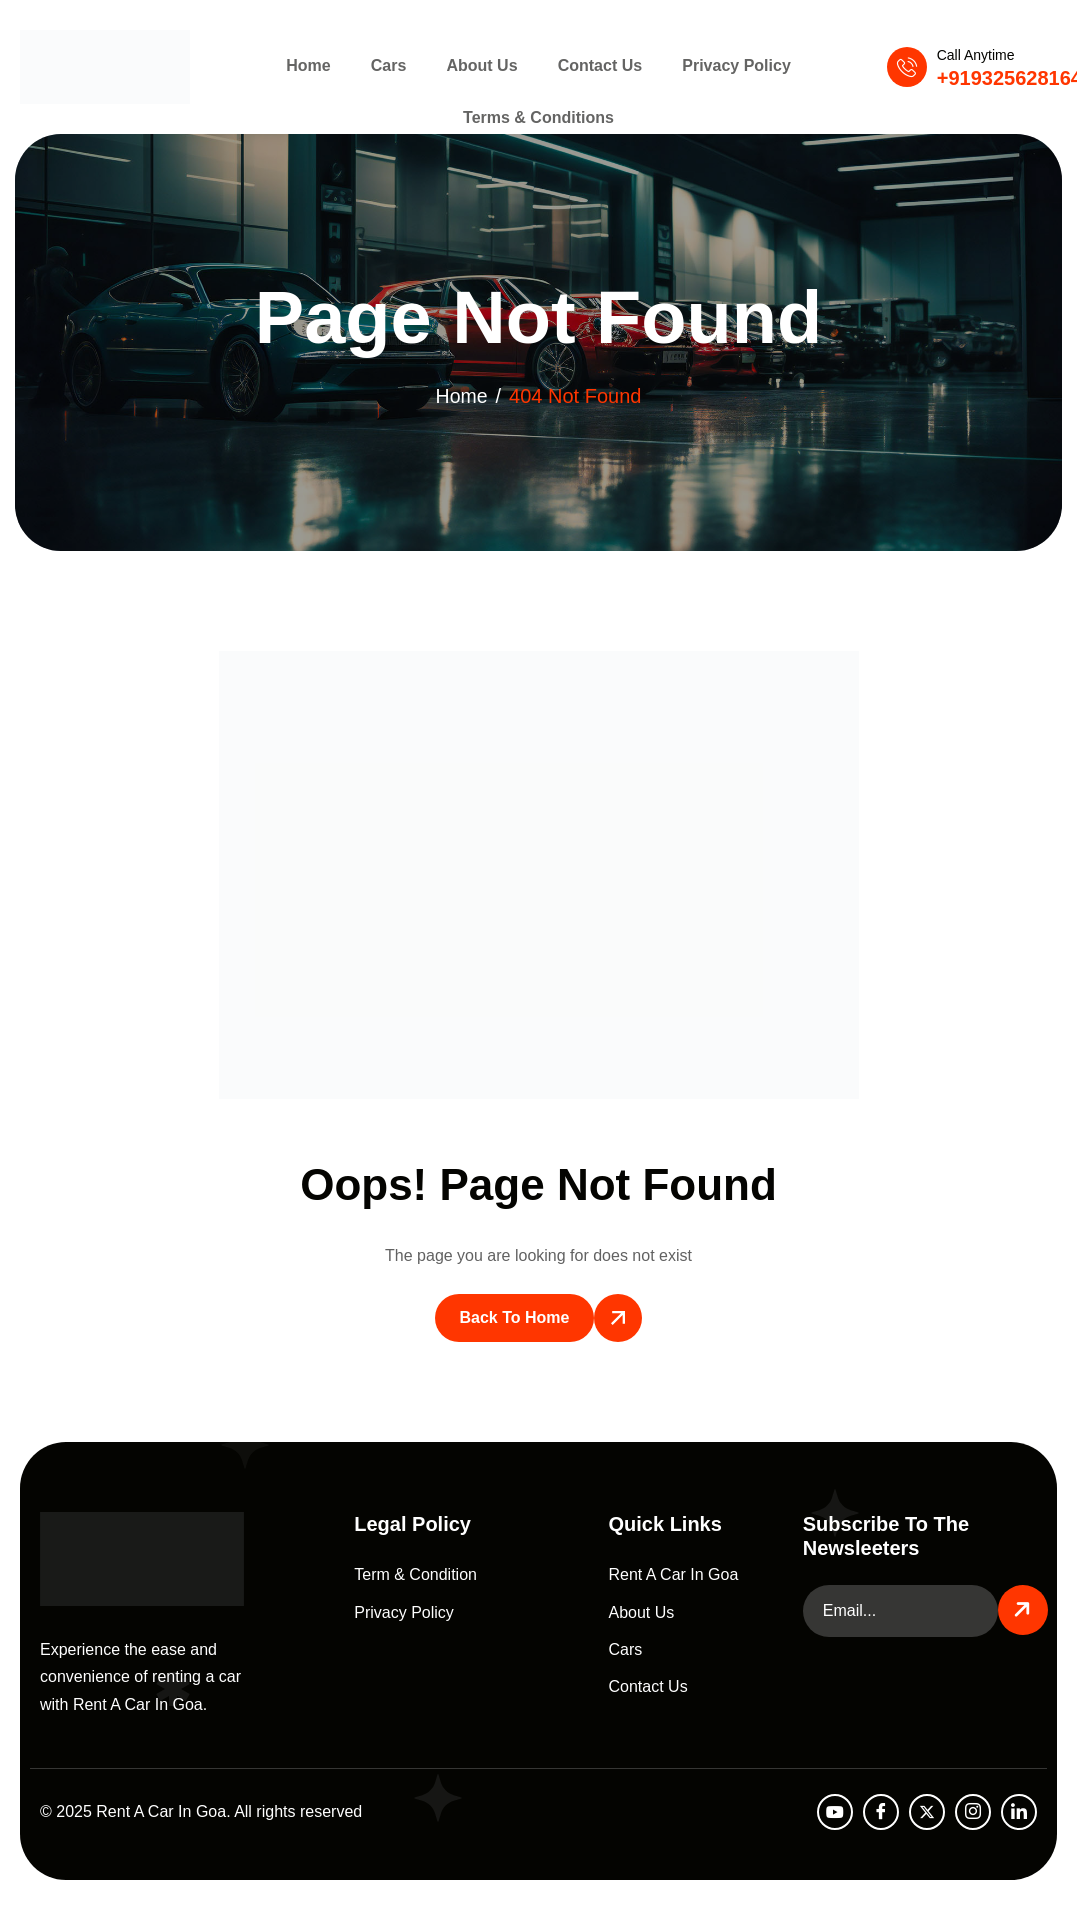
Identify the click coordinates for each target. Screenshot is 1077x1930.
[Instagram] (973, 1812)
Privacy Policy (724, 66)
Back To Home (515, 1317)
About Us (481, 66)
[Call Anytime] (907, 67)
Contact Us (594, 66)
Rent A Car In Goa (674, 1574)
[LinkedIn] (1019, 1812)
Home (320, 66)
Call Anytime (976, 55)
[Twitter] (927, 1812)
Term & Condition (415, 1574)
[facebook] (881, 1812)
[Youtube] (835, 1812)
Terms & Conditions (538, 122)
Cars (395, 66)
